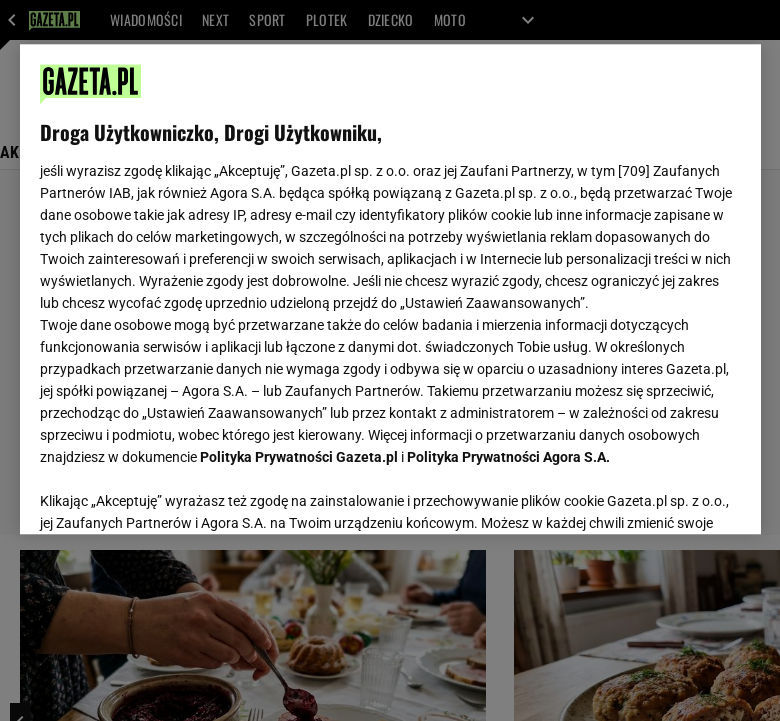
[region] (390, 289)
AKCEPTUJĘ (672, 495)
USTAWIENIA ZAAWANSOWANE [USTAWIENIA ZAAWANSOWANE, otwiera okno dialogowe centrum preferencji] (170, 494)
